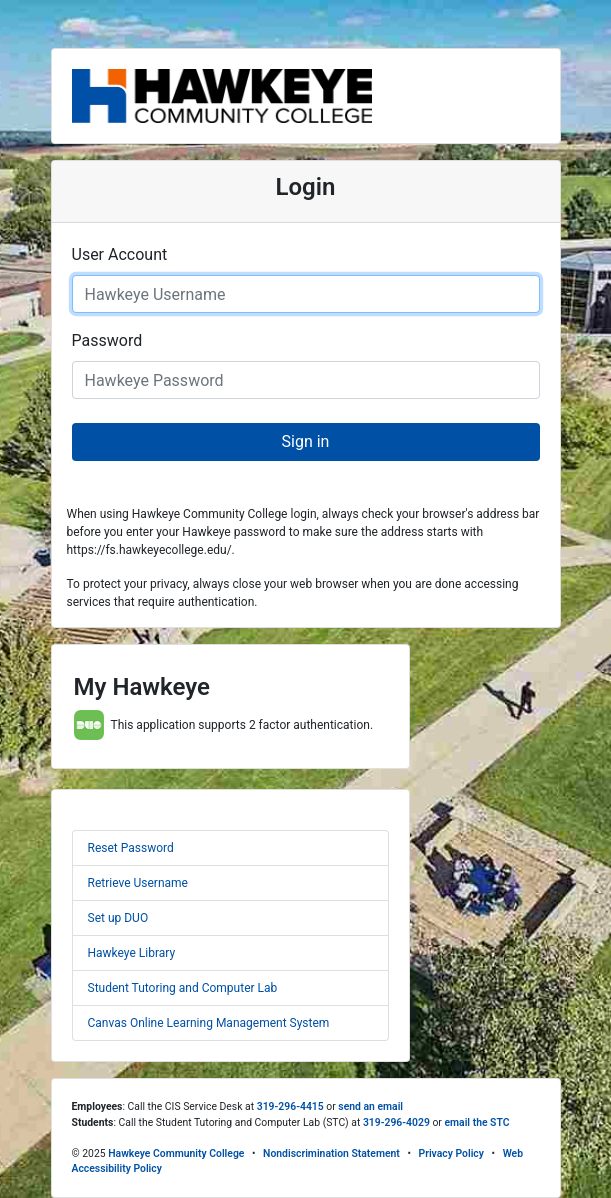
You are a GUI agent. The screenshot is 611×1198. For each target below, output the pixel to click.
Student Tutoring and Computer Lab (183, 988)
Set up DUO (118, 918)
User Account (120, 254)
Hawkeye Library (132, 953)
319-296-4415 (290, 1106)
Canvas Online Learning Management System (209, 1023)
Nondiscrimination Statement (331, 1153)
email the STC (476, 1122)
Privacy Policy (451, 1153)
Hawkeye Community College (176, 1153)
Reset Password (131, 848)
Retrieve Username (138, 883)
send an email (370, 1106)
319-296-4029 (396, 1122)
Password (107, 340)
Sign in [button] (306, 441)
